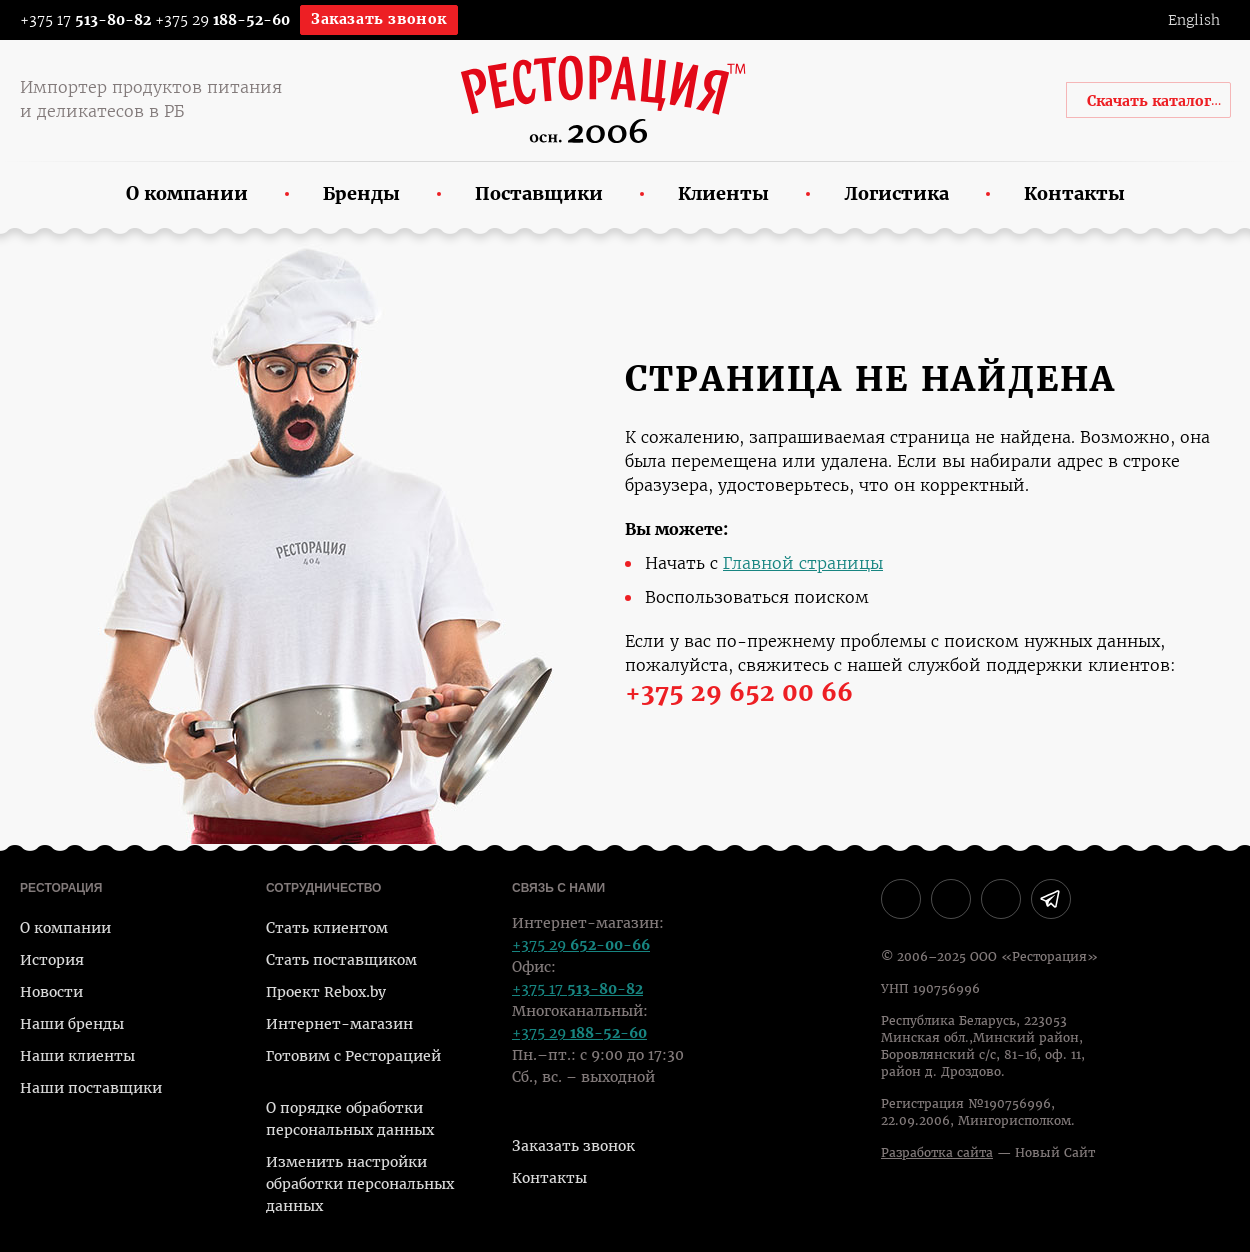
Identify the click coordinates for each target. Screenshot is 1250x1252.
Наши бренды (72, 1024)
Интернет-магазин (339, 1024)
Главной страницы (803, 563)
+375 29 (222, 20)
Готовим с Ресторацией (353, 1056)
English (1194, 20)
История (52, 960)
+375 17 (72, 20)
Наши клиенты (77, 1056)
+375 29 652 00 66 (739, 693)
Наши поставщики (91, 1088)
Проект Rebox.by (326, 992)
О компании (65, 928)
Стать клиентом (327, 928)
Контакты (549, 1178)
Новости (51, 992)
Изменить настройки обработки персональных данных (360, 1184)
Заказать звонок (379, 19)
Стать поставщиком (341, 960)
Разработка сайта (937, 1153)
